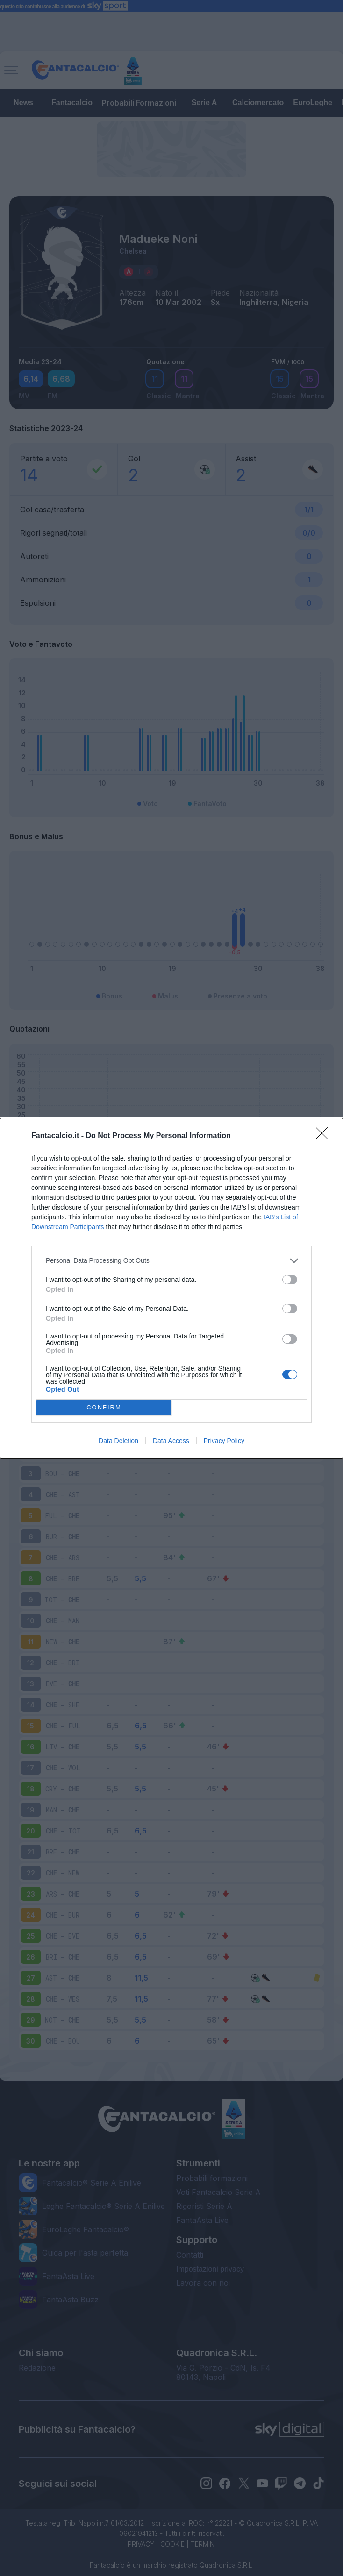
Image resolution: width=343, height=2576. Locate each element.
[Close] (325, 1136)
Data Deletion (118, 1440)
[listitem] (171, 1261)
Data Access (171, 1440)
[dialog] (171, 1288)
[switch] (289, 1279)
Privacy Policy (224, 1440)
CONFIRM (103, 1407)
